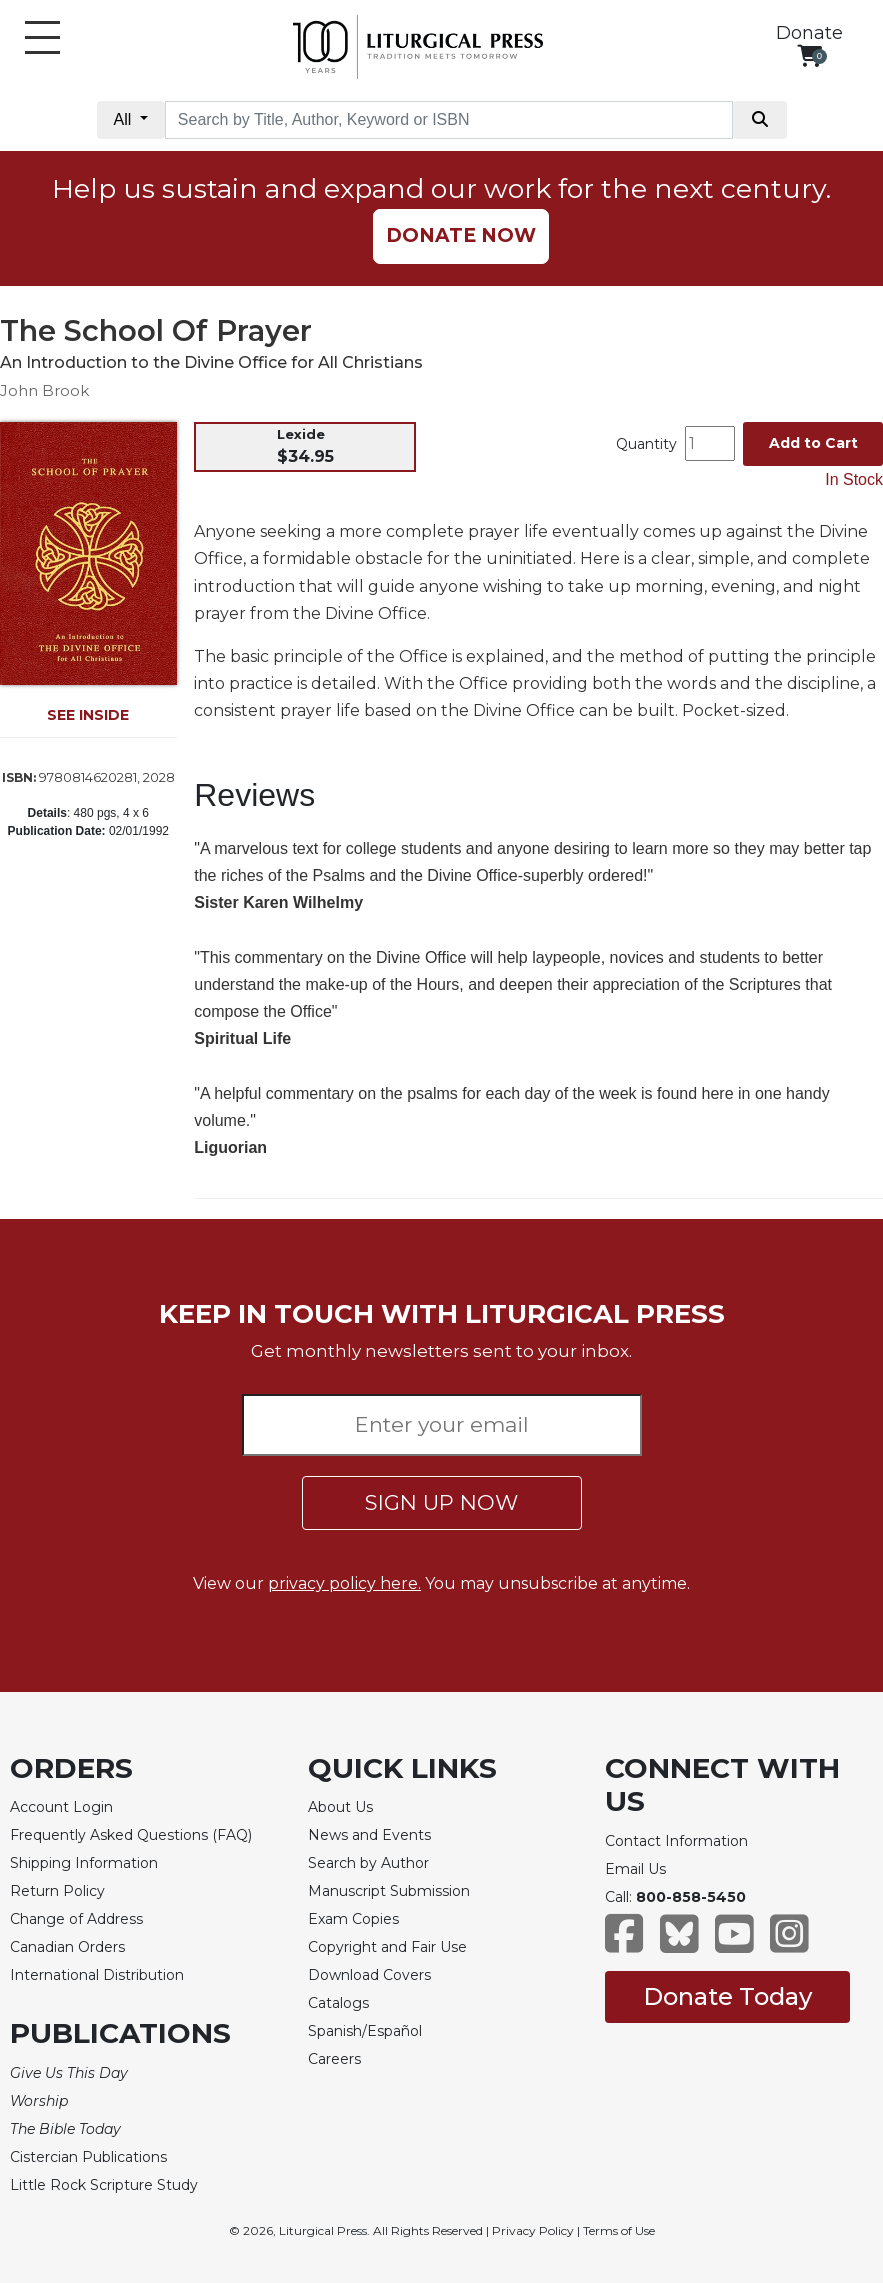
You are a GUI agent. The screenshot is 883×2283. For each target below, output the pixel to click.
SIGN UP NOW (441, 1502)
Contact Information (676, 1841)
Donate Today (727, 1996)
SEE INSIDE (88, 715)
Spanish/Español (365, 2031)
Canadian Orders (67, 1947)
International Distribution (97, 1975)
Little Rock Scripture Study (104, 2185)
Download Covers (369, 1975)
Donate (809, 33)
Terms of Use (619, 2230)
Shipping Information (84, 1863)
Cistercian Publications (88, 2157)
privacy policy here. (344, 1583)
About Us (340, 1807)
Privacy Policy (533, 2230)
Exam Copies (353, 1919)
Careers (334, 2059)
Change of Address (76, 1919)
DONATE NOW (461, 235)
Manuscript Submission (389, 1891)
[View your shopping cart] (809, 55)
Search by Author (368, 1863)
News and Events (369, 1835)
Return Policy (57, 1891)
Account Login (61, 1807)
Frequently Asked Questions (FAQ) (131, 1835)
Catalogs (338, 2003)
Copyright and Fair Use (387, 1947)
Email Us (635, 1869)
